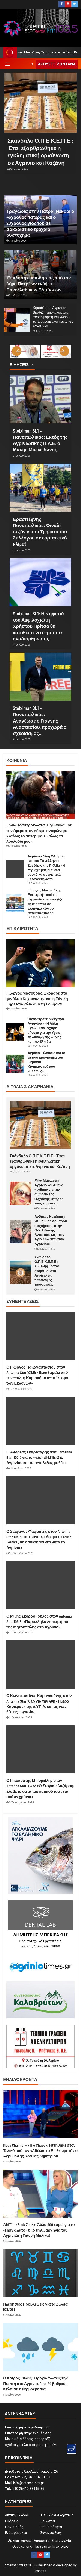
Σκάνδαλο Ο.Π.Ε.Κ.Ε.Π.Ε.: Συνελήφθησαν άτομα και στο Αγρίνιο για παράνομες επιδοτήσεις (46, 1270)
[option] (40, 123)
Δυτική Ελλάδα (16, 2515)
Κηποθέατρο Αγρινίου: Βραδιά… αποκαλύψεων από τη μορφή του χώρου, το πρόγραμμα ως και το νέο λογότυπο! (53, 317)
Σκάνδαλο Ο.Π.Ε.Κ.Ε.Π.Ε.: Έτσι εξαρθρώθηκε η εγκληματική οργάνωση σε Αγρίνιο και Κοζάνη (40, 1161)
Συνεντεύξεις (22, 1301)
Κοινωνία (16, 760)
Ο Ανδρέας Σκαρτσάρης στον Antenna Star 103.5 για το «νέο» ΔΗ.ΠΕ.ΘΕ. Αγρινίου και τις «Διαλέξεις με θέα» (39, 1457)
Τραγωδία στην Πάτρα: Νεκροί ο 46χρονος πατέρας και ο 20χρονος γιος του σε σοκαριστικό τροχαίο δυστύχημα (40, 223)
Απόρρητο (42, 2541)
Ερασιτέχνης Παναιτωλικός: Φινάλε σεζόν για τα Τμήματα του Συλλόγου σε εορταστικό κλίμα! (40, 531)
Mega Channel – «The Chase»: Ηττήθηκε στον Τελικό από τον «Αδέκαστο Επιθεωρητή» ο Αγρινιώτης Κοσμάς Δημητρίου (40, 2150)
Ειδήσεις (11, 2521)
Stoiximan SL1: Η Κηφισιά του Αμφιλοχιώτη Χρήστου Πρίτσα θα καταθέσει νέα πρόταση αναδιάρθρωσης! (38, 626)
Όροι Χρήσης (22, 2546)
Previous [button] (18, 351)
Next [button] (62, 351)
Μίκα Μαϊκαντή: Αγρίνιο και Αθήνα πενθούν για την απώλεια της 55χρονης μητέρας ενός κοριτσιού (48, 1191)
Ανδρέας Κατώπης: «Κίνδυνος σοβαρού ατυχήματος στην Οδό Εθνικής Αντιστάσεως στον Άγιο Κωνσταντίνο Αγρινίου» (50, 1230)
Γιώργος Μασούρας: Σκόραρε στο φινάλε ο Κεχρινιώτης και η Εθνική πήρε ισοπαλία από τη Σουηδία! (37, 998)
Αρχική (13, 2541)
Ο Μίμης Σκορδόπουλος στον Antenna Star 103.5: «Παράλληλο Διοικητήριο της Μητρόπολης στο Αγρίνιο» (39, 1621)
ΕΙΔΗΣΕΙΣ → (22, 364)
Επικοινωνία (61, 2541)
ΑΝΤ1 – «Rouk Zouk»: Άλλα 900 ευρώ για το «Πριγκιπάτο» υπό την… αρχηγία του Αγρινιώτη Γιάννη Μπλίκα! (39, 2230)
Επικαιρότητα (22, 928)
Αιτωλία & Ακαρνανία (30, 1086)
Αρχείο (26, 2541)
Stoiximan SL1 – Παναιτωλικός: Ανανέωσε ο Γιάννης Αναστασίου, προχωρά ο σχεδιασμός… (40, 720)
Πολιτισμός (14, 2527)
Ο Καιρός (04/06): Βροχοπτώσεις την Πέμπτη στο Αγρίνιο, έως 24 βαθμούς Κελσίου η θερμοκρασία (35, 2383)
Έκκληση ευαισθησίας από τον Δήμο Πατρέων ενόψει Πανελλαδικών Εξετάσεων (38, 283)
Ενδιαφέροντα (20, 2079)
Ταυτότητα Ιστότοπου (51, 2546)
